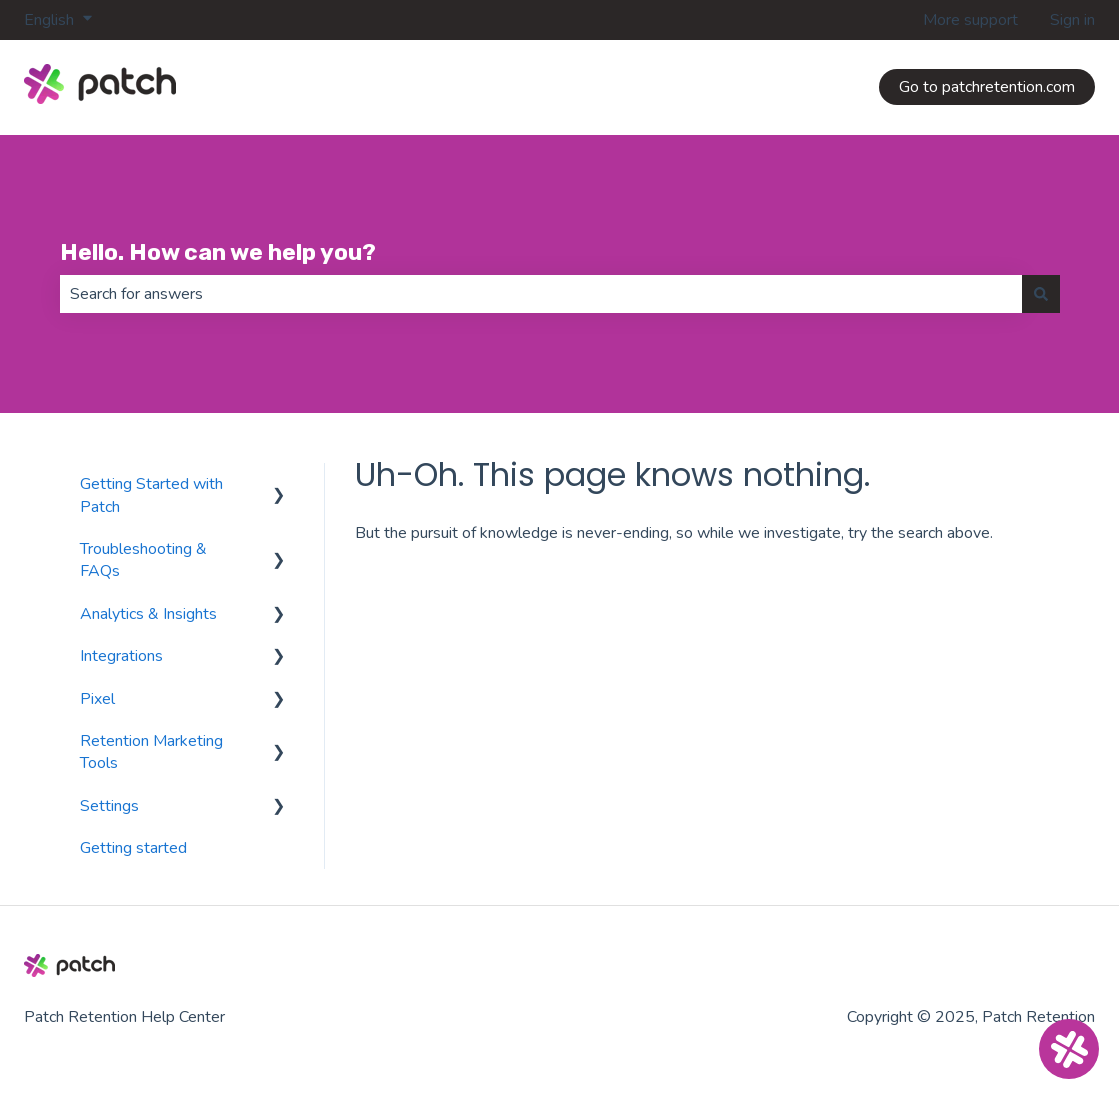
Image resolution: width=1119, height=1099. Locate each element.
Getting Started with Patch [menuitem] (151, 495)
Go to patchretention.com (987, 87)
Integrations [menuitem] (121, 656)
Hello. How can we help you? (218, 252)
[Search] (1041, 294)
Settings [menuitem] (109, 806)
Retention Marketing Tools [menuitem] (151, 752)
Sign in (1072, 20)
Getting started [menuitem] (133, 848)
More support (970, 20)
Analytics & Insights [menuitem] (148, 614)
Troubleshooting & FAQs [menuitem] (143, 560)
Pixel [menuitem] (97, 699)
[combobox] (541, 294)
